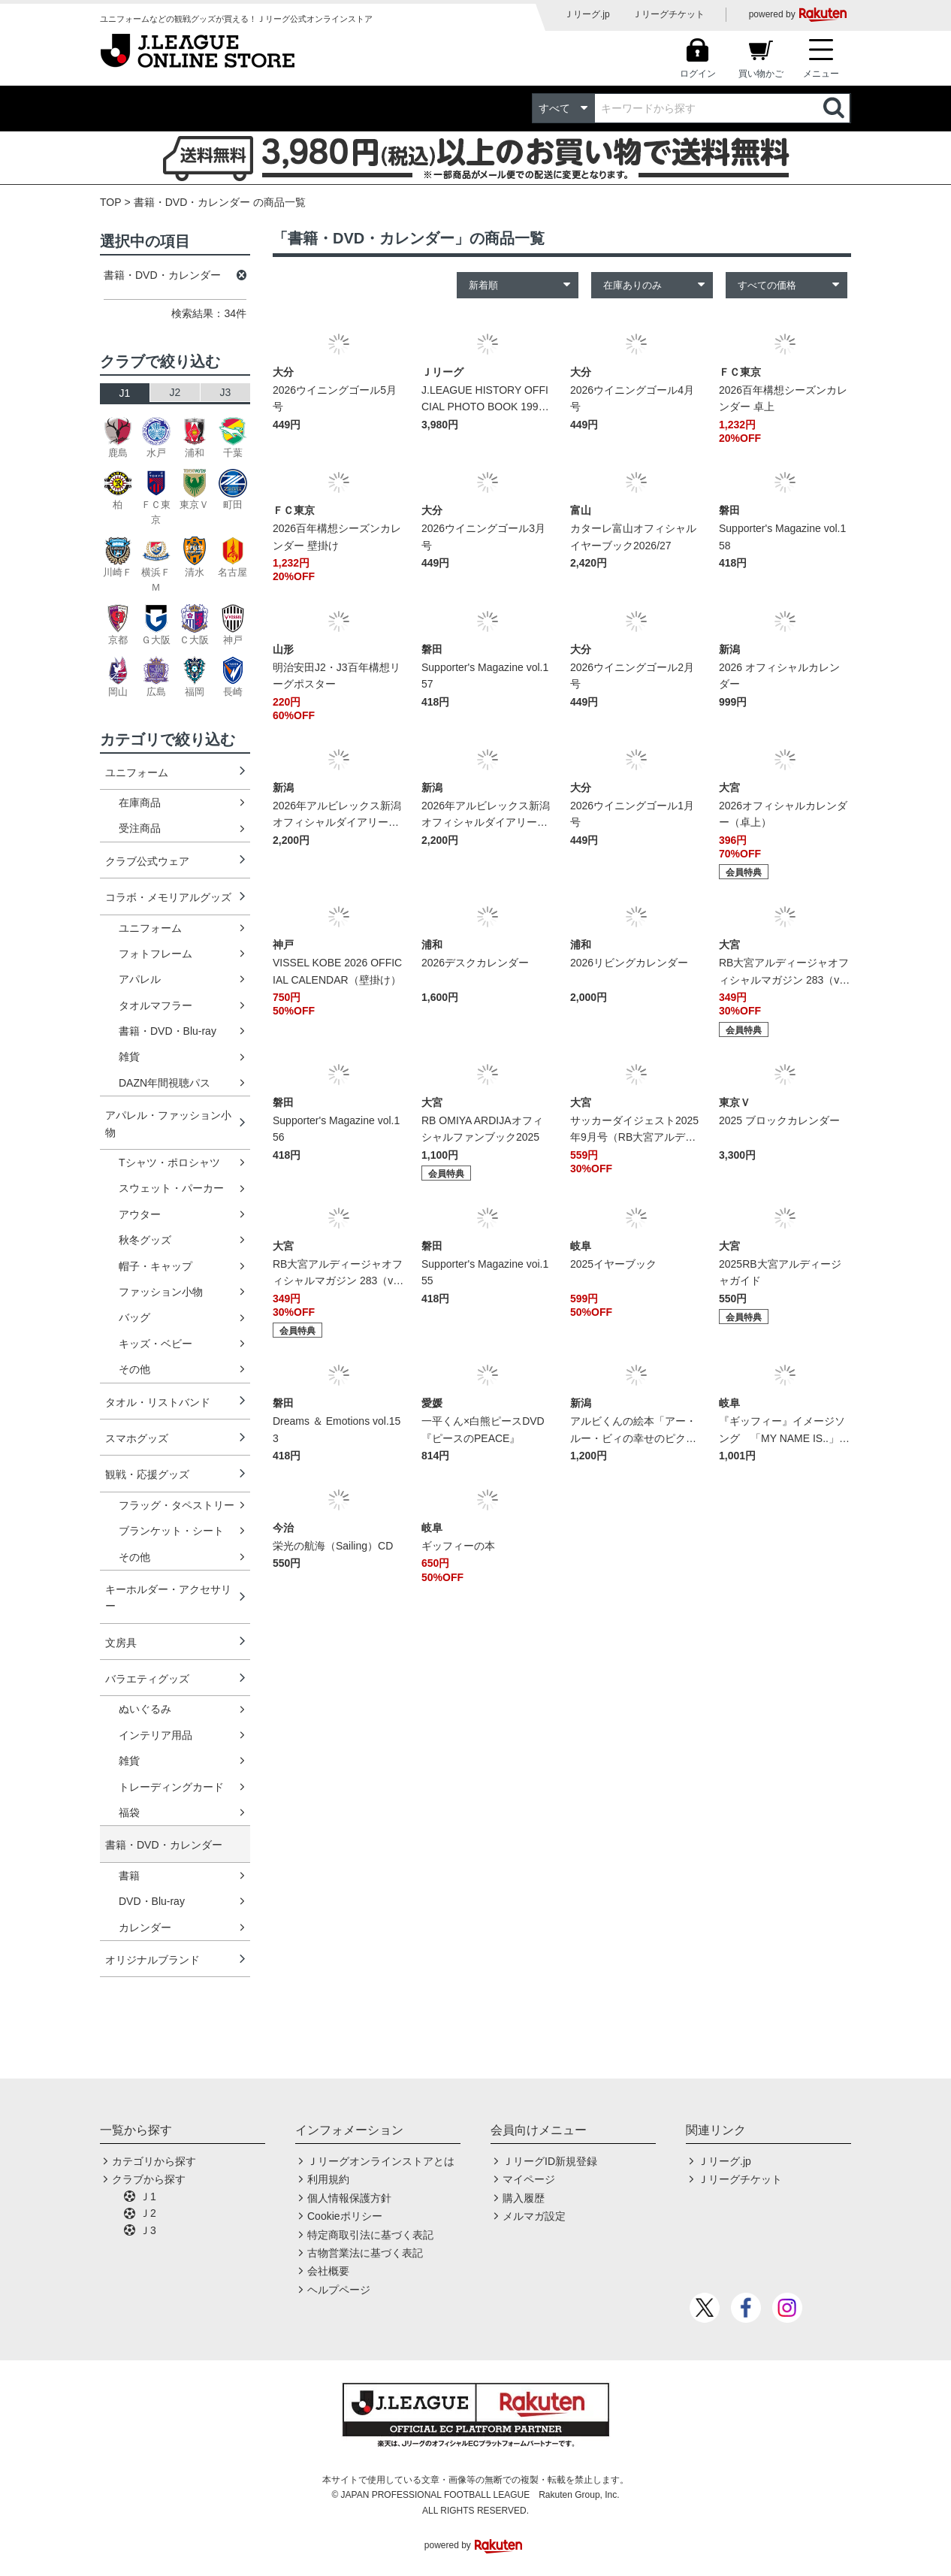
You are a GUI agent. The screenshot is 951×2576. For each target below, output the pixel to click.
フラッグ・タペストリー (176, 1505)
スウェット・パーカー (171, 1188)
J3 (225, 392)
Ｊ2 (148, 2213)
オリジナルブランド (152, 1960)
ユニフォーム (136, 772)
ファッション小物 (161, 1292)
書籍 (129, 1876)
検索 (835, 108)
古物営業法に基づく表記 (365, 2253)
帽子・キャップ (155, 1266)
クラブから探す (149, 2179)
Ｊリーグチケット (668, 14)
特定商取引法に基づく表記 (370, 2235)
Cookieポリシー (344, 2216)
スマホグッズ (136, 1438)
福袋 (129, 1813)
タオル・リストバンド (157, 1402)
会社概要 (328, 2271)
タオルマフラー (155, 1005)
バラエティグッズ (147, 1679)
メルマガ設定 (534, 2216)
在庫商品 (140, 803)
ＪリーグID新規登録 (550, 2161)
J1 (125, 393)
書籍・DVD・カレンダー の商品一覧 (220, 202)
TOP (111, 202)
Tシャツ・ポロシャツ (169, 1162)
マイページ (529, 2179)
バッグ (134, 1317)
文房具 (121, 1643)
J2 (175, 392)
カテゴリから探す (154, 2161)
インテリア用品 (155, 1735)
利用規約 (328, 2179)
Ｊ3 (148, 2230)
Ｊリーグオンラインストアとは (380, 2161)
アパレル (140, 979)
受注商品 (140, 828)
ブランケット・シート (171, 1531)
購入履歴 (524, 2198)
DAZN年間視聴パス (164, 1083)
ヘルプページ (338, 2290)
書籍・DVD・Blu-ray (167, 1031)
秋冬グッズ (145, 1240)
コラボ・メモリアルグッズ (168, 897)
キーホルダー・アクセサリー (168, 1597)
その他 (134, 1369)
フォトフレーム (155, 954)
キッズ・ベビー (155, 1344)
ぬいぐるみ (145, 1709)
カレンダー (145, 1927)
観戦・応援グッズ (147, 1474)
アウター (140, 1214)
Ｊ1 (148, 2197)
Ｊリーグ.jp (587, 14)
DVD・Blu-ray (152, 1901)
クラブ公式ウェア (147, 861)
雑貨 (129, 1057)
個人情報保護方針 (349, 2198)
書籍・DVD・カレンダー (163, 1845)
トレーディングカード (171, 1787)
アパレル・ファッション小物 (168, 1123)
